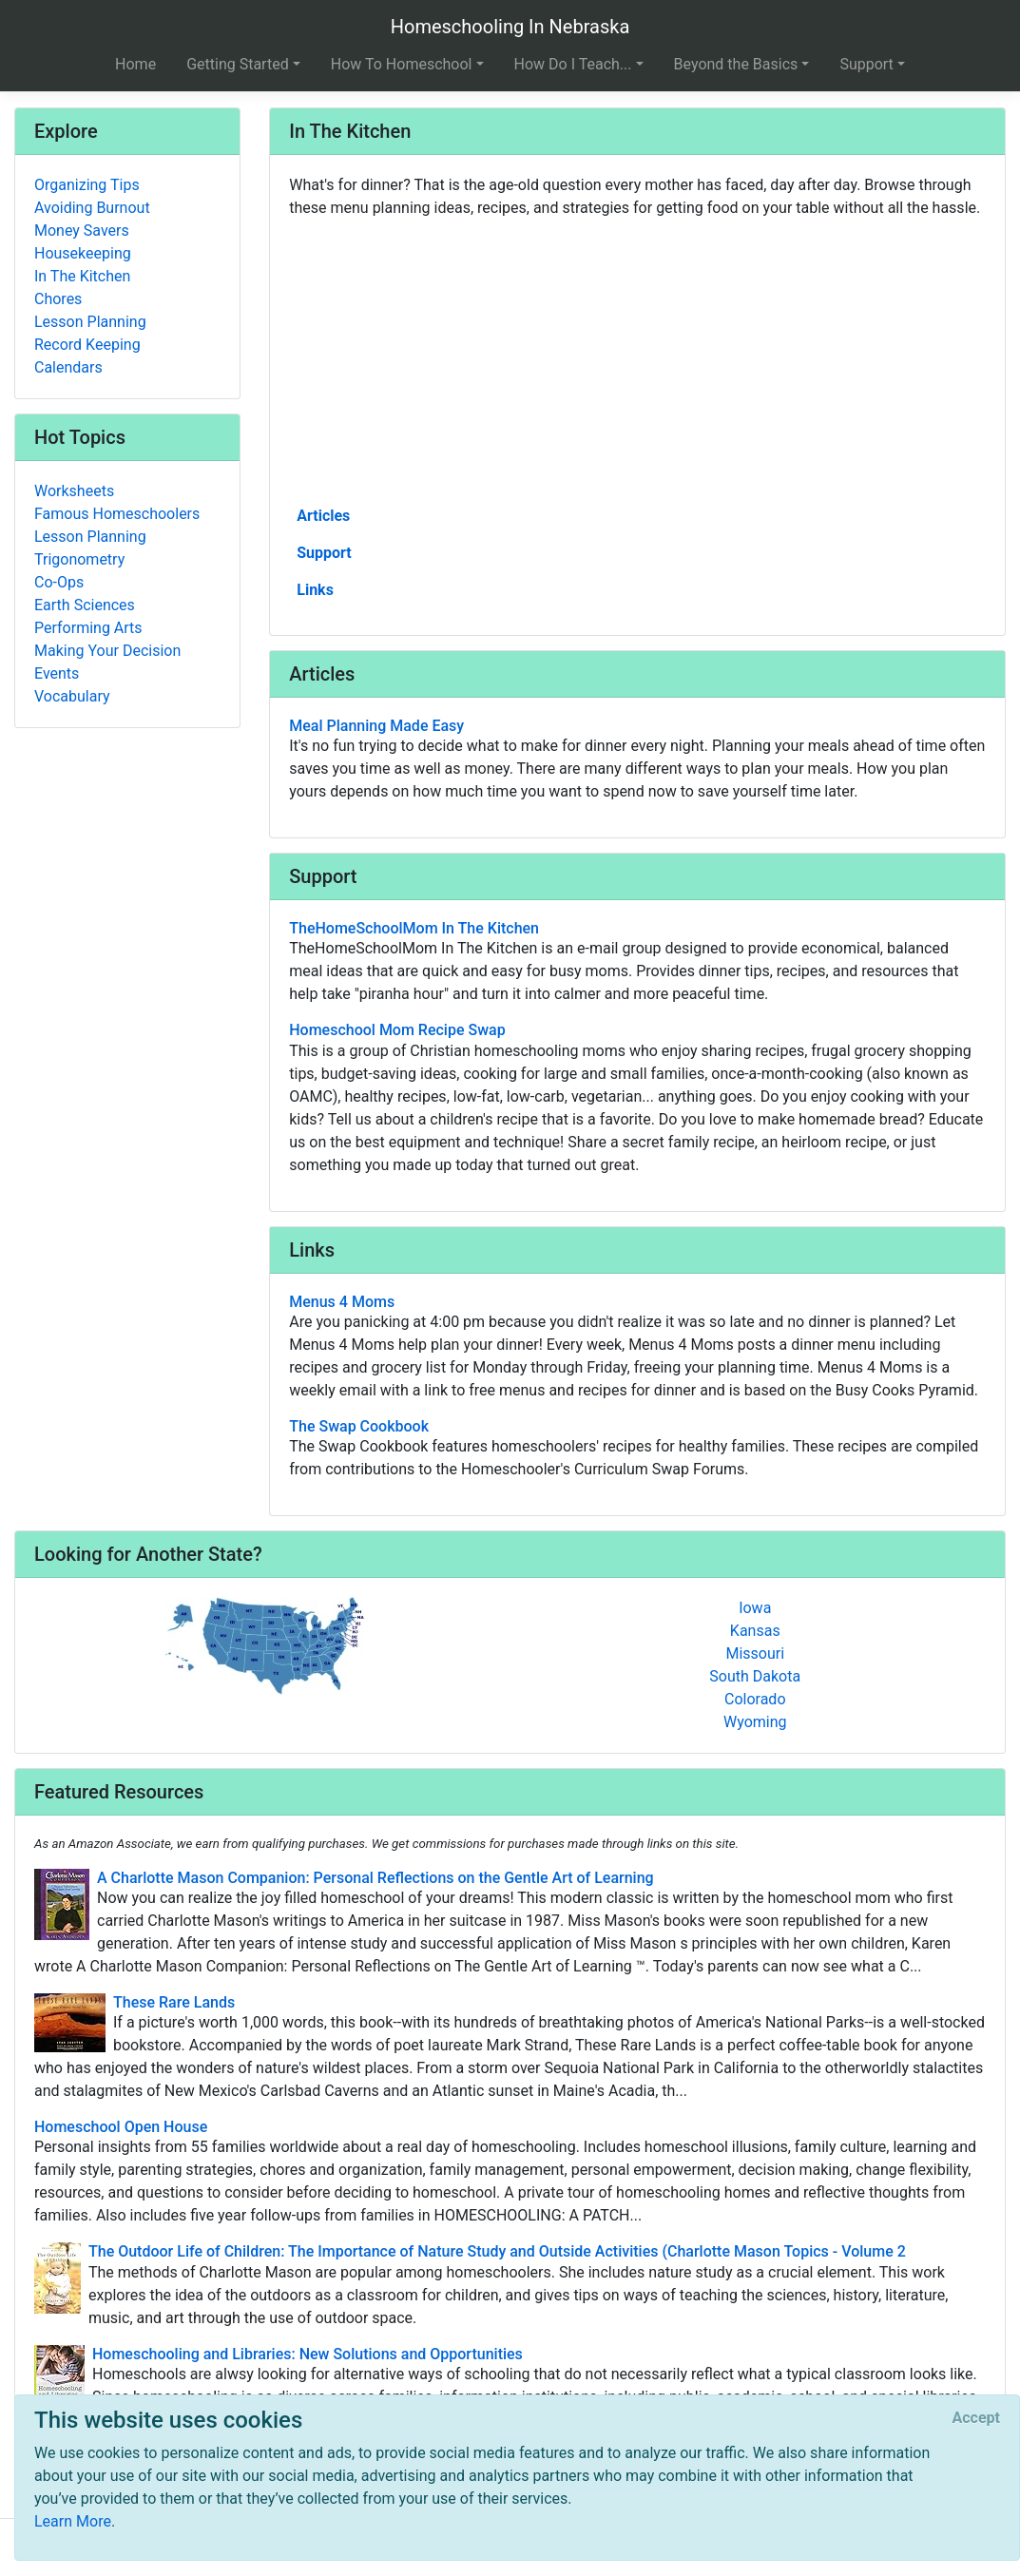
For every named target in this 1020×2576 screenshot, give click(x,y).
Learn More (72, 2521)
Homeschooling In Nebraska (510, 26)
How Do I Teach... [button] (573, 64)
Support (324, 553)
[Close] (976, 2418)
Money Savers (81, 230)
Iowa (755, 1608)
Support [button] (866, 64)
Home (135, 64)
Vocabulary (72, 696)
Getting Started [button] (237, 64)
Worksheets (74, 491)
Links (315, 590)
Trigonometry (79, 559)
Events (56, 673)
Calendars (68, 367)
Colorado (755, 1699)
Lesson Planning (90, 322)
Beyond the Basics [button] (736, 64)
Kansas (755, 1631)
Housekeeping (82, 253)
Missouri (754, 1653)
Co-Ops (59, 582)
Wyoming (755, 1722)
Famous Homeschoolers (117, 514)
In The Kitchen (82, 276)
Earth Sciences (84, 605)
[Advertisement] (637, 360)
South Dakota (754, 1676)
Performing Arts (88, 628)
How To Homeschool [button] (401, 64)
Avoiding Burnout (92, 208)
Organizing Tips (87, 185)
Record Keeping (87, 345)
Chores (58, 299)
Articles (323, 516)
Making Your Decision (107, 651)
